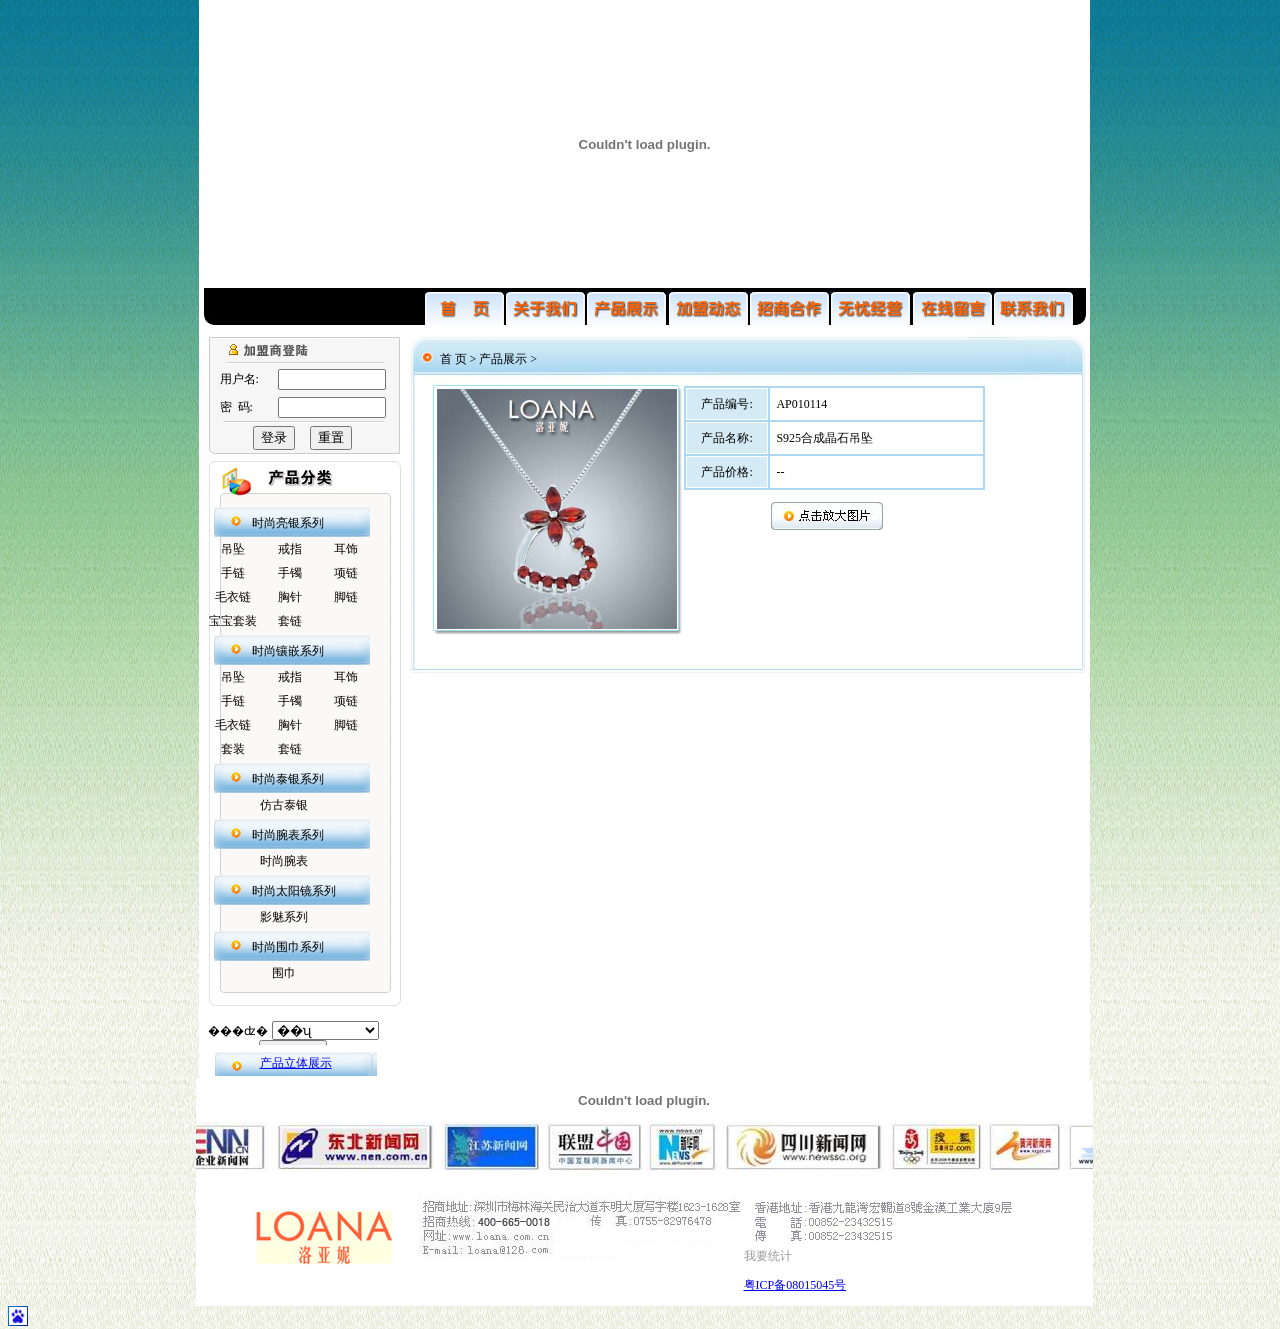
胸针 (290, 597)
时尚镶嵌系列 (288, 651)
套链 (290, 621)
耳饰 (346, 549)
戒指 (290, 549)
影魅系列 (284, 917)
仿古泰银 (284, 805)
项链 (346, 573)
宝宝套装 (233, 621)
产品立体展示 (296, 1063)
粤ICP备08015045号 (795, 1285)
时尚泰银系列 (288, 779)
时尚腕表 (284, 861)
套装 (233, 749)
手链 (233, 573)
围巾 (284, 973)
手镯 (290, 573)
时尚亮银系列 (288, 523)
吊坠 (233, 549)
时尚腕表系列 (288, 835)
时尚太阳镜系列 (294, 891)
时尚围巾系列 (288, 947)
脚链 (346, 597)
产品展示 (503, 359)
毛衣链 (233, 597)
